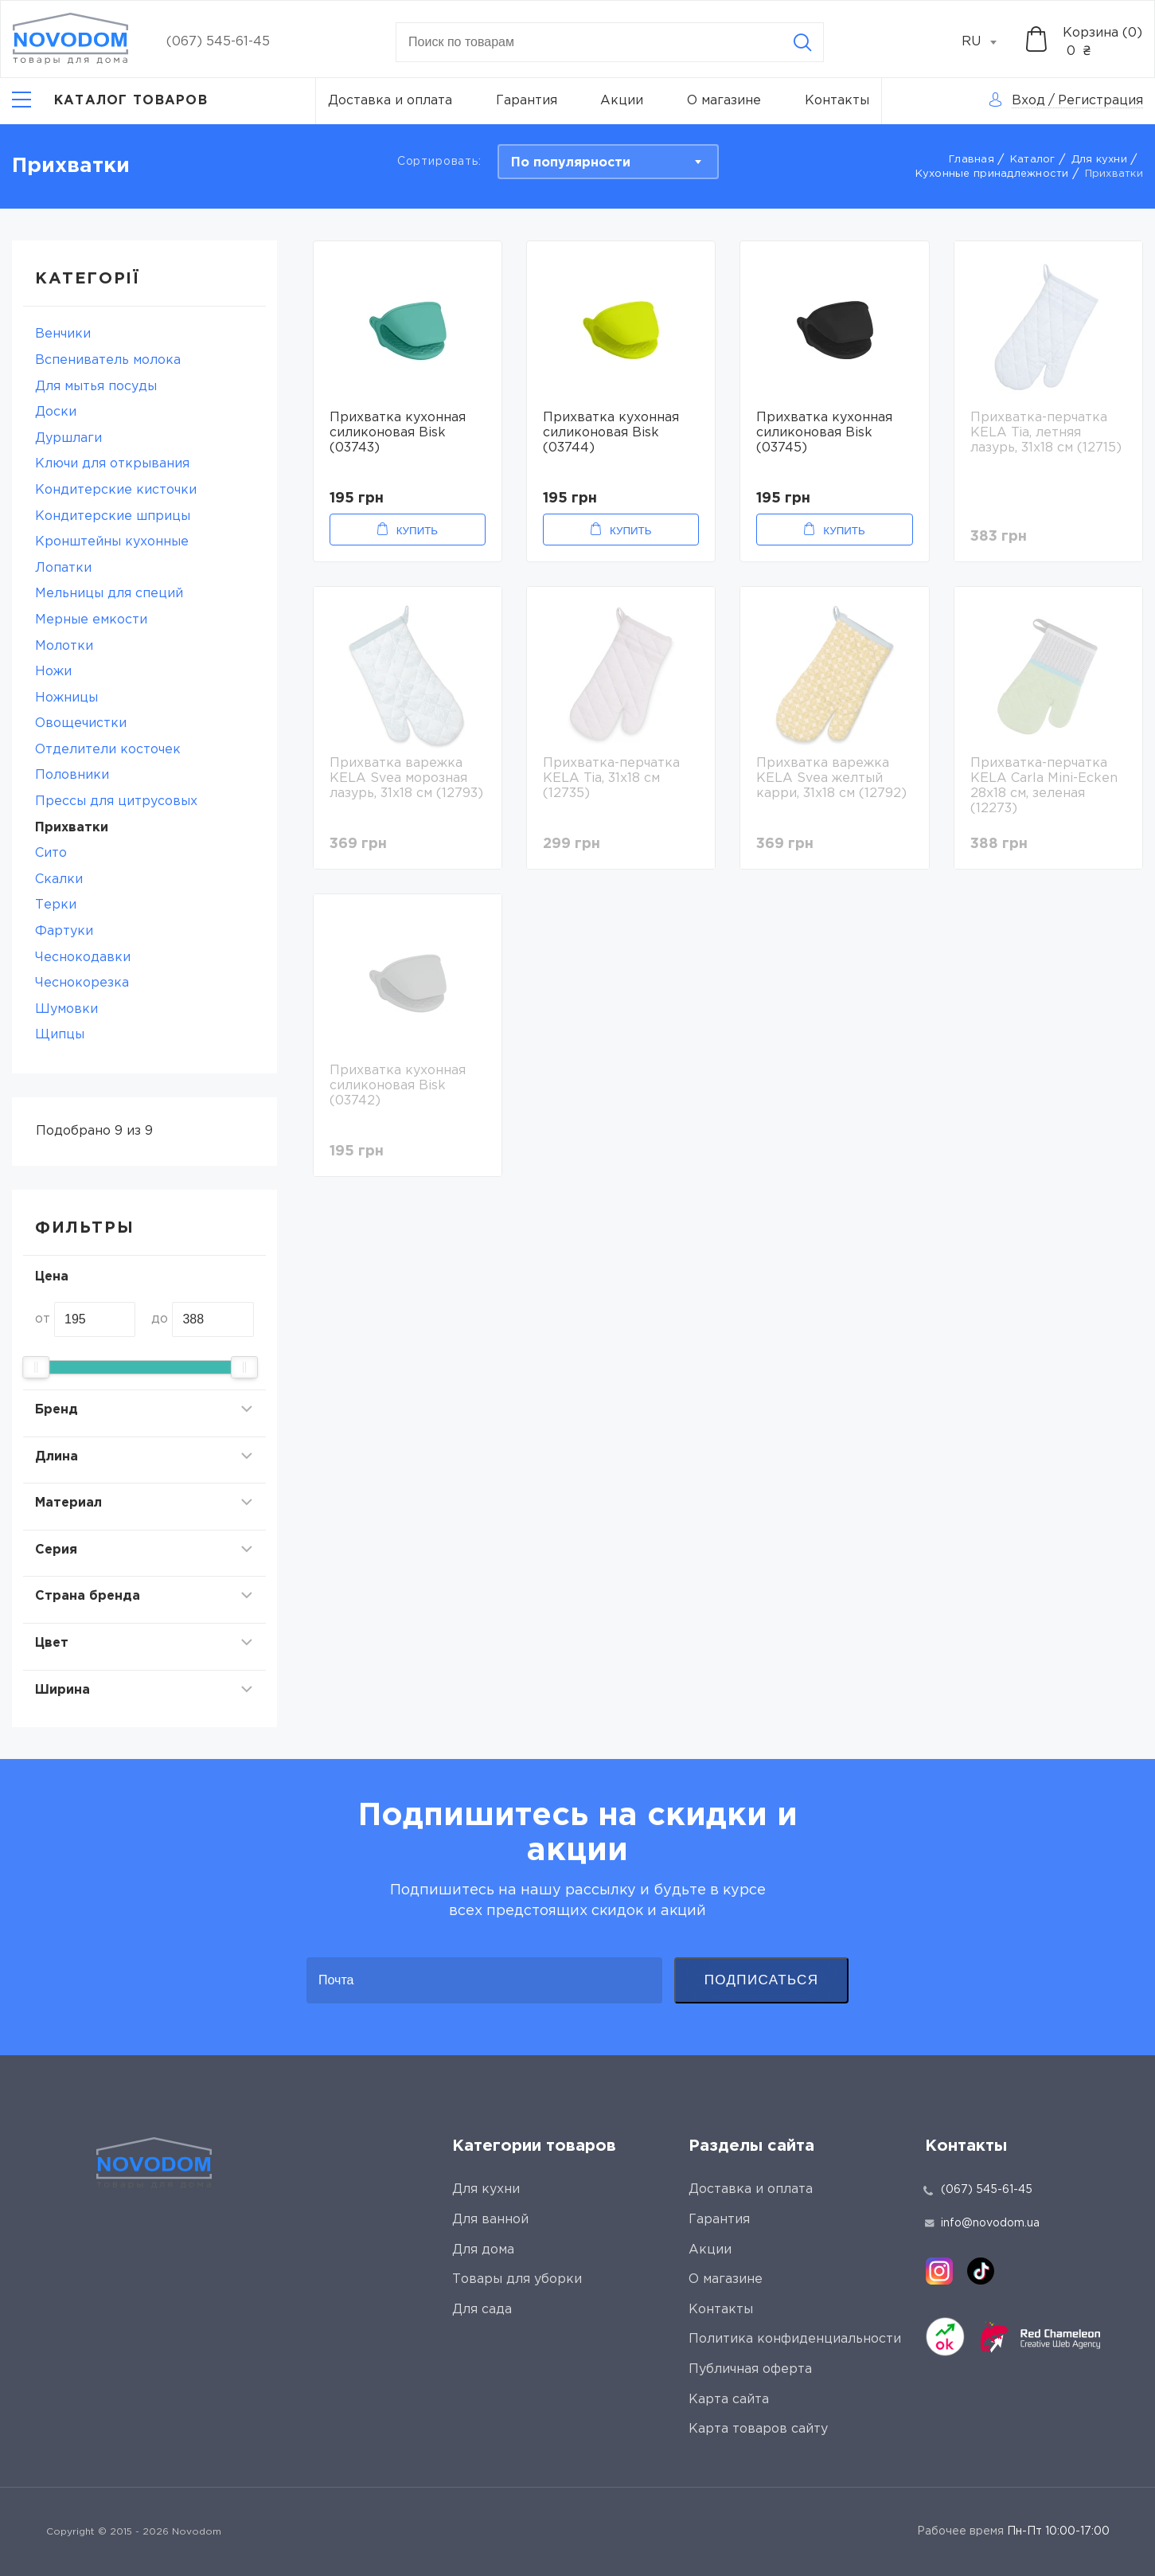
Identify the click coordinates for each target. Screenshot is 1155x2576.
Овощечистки (81, 723)
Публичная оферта (750, 2369)
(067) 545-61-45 (218, 42)
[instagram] (939, 2271)
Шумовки (66, 1009)
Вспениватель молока (108, 360)
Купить (417, 531)
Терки (55, 905)
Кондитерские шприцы (112, 516)
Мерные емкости (91, 620)
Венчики (63, 334)
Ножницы (66, 698)
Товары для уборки (517, 2279)
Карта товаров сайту (758, 2429)
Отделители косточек (108, 750)
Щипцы (59, 1035)
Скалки (59, 879)
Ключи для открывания (112, 464)
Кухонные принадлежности (992, 174)
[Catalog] (110, 101)
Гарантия (526, 101)
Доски (55, 412)
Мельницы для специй (109, 594)
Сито (51, 853)
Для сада (482, 2310)
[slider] (35, 1367)
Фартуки (64, 931)
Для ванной (490, 2220)
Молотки (64, 646)
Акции (621, 101)
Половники (72, 775)
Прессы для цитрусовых (116, 801)
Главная (971, 159)
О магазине (724, 101)
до (159, 1319)
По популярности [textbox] (570, 163)
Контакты (837, 101)
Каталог (1032, 159)
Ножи (53, 672)
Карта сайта (729, 2400)
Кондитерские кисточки (116, 490)
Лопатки (63, 568)
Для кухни (1099, 159)
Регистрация (1100, 101)
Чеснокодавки (83, 958)
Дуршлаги (68, 438)
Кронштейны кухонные (112, 542)
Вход (1028, 101)
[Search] (802, 42)
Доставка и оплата (390, 101)
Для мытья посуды (96, 387)
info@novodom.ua (982, 2223)
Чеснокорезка (82, 983)
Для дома (483, 2250)
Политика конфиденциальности (795, 2339)
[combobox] (988, 42)
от (42, 1319)
